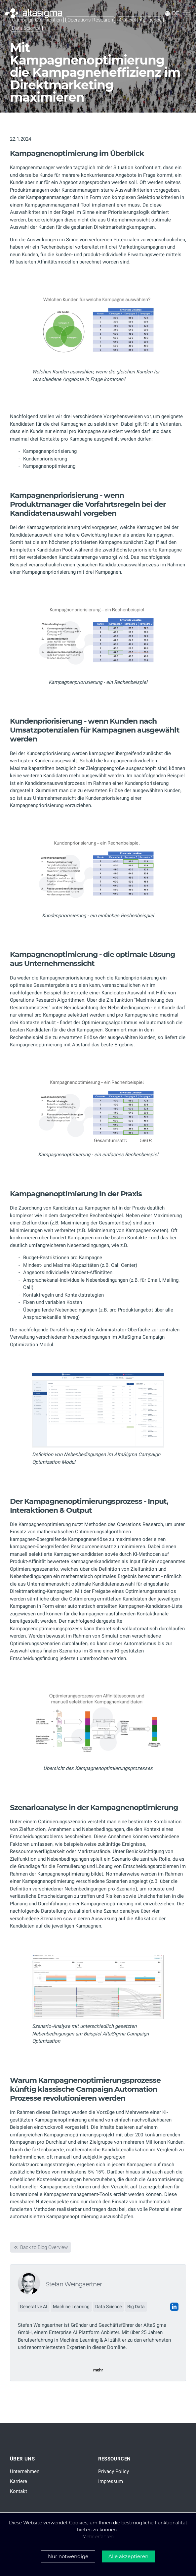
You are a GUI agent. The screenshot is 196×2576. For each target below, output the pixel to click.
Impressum (110, 2481)
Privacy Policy (113, 2471)
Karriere (18, 2481)
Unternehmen (24, 2471)
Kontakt (18, 2491)
